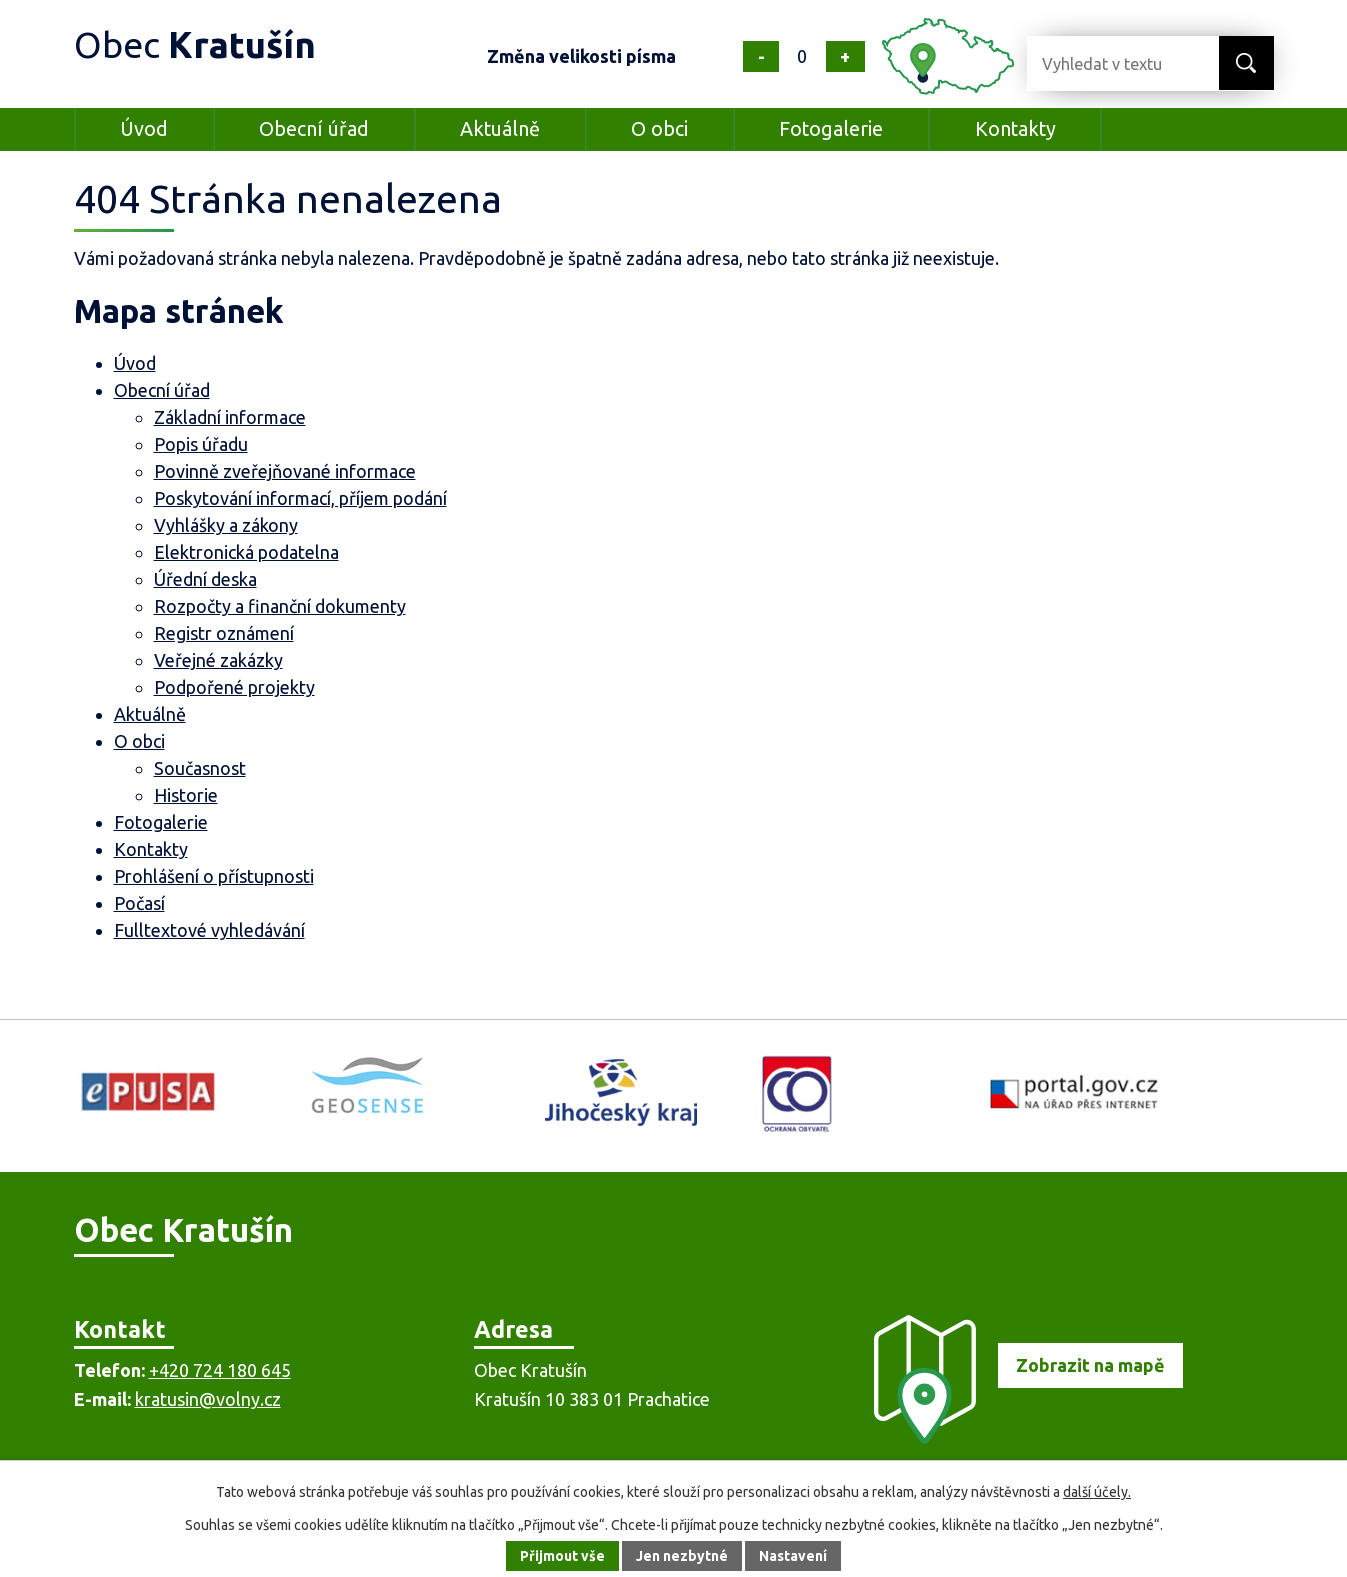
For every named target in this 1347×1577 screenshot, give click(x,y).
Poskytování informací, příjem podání (300, 498)
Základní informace (230, 417)
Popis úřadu (201, 444)
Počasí (139, 903)
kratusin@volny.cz (208, 1399)
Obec (195, 44)
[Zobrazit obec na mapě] (1019, 1437)
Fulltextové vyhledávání (209, 930)
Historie (186, 795)
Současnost (200, 768)
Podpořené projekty (234, 687)
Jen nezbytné (682, 1556)
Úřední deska (205, 579)
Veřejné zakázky (218, 660)
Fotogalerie (831, 129)
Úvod (144, 129)
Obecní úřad (314, 129)
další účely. (1097, 1492)
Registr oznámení (224, 633)
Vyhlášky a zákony (226, 525)
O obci (659, 129)
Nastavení (793, 1556)
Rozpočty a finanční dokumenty (280, 606)
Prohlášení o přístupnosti (214, 876)
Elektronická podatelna (246, 552)
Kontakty (1015, 129)
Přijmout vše (562, 1556)
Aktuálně (500, 129)
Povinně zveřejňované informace (285, 471)
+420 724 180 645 (220, 1370)
